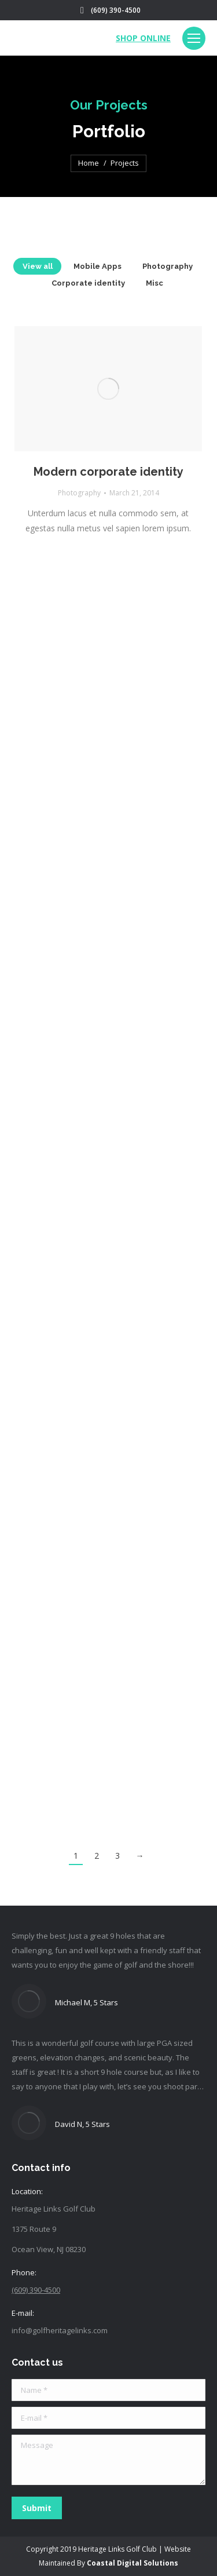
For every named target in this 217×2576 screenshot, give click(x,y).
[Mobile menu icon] (193, 38)
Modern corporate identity (108, 472)
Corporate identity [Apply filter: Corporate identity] (88, 283)
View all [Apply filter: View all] (38, 266)
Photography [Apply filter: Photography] (167, 266)
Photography (79, 493)
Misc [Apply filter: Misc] (154, 283)
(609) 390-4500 (116, 10)
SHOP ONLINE (143, 37)
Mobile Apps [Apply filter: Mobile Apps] (97, 266)
